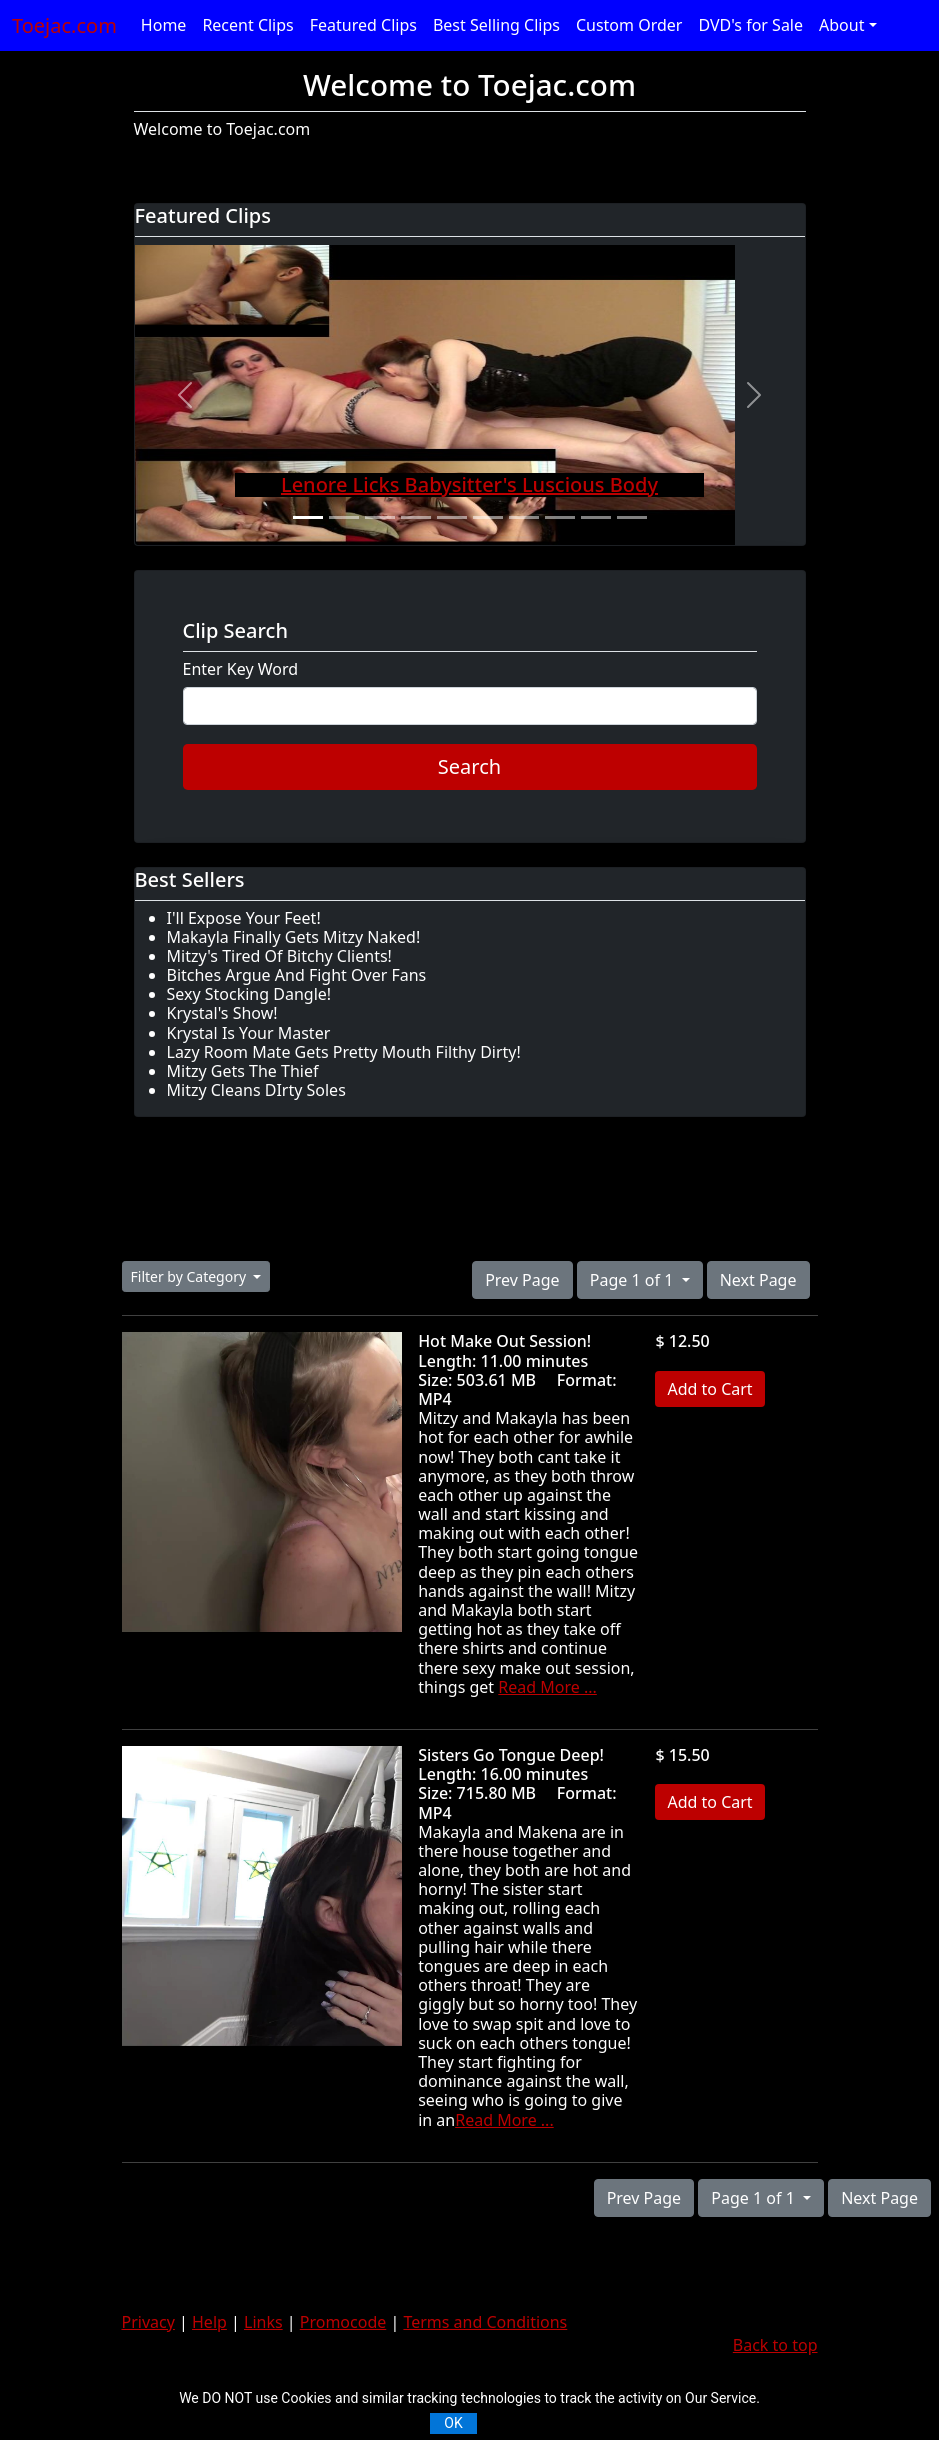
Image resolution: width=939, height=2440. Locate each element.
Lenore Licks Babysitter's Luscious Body (469, 484)
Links (263, 2322)
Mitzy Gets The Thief (243, 1071)
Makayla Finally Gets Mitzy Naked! (294, 937)
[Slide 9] (596, 517)
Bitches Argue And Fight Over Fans (297, 975)
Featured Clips (363, 25)
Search (469, 766)
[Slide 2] (344, 517)
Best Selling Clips (496, 25)
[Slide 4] (416, 517)
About (841, 25)
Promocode (343, 2322)
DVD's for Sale (750, 25)
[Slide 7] (524, 517)
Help (209, 2322)
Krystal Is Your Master (249, 1033)
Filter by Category (190, 1276)
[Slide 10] (632, 517)
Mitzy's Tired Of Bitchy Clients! (279, 956)
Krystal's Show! (222, 1013)
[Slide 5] (452, 517)
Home (164, 25)
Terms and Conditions (485, 2322)
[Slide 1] (308, 517)
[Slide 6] (488, 517)
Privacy (148, 2322)
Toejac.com (64, 25)
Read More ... (547, 1687)
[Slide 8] (560, 517)
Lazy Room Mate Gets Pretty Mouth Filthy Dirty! (344, 1052)
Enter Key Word (241, 669)
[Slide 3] (380, 517)
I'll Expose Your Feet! (244, 918)
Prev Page (522, 1280)
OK (453, 2423)
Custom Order (629, 25)
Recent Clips (247, 25)
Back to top (775, 2345)
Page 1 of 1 (634, 1280)
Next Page (758, 1280)
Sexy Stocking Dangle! (249, 994)
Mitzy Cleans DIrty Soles (256, 1090)
